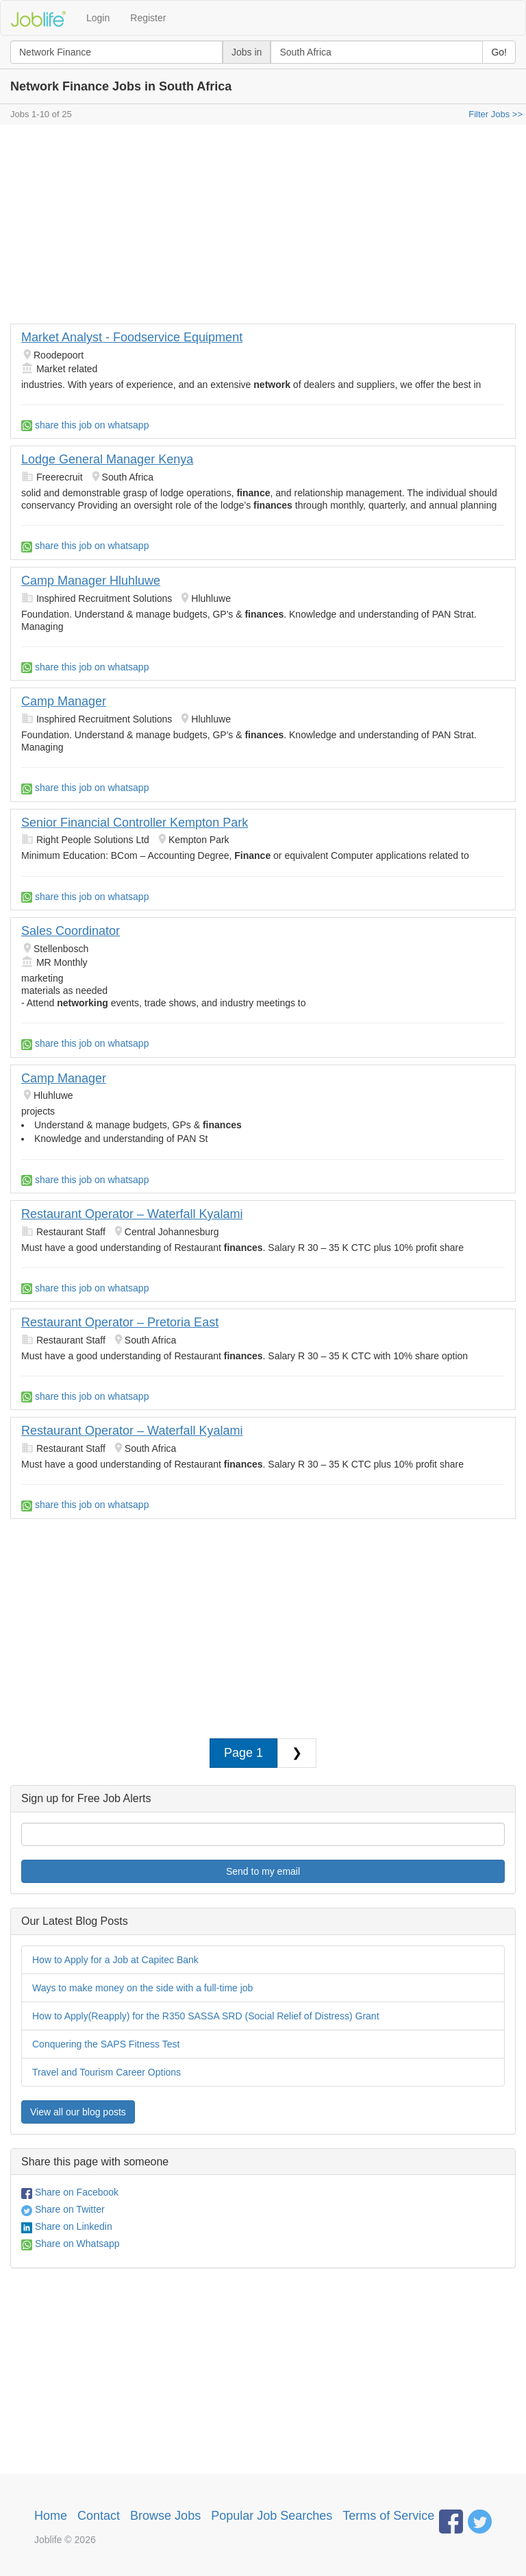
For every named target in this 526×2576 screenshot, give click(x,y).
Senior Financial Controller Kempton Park (134, 822)
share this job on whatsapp (85, 425)
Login (98, 17)
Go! (499, 52)
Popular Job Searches (271, 2516)
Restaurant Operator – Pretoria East (119, 1322)
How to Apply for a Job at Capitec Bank (115, 1959)
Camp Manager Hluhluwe (90, 580)
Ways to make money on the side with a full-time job (142, 1987)
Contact (98, 2516)
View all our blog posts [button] (78, 2111)
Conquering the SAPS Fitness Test (105, 2044)
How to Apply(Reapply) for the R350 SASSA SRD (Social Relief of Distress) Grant (205, 2015)
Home (50, 2516)
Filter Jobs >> (495, 114)
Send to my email (263, 1871)
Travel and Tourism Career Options (106, 2072)
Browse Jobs (165, 2516)
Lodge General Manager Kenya (107, 459)
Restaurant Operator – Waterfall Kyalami (131, 1214)
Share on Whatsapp (70, 2243)
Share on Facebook (69, 2192)
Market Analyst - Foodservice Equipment (131, 337)
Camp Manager (63, 701)
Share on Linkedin (66, 2226)
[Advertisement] (263, 228)
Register (148, 17)
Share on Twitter (63, 2209)
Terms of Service (388, 2516)
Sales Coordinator (70, 931)
